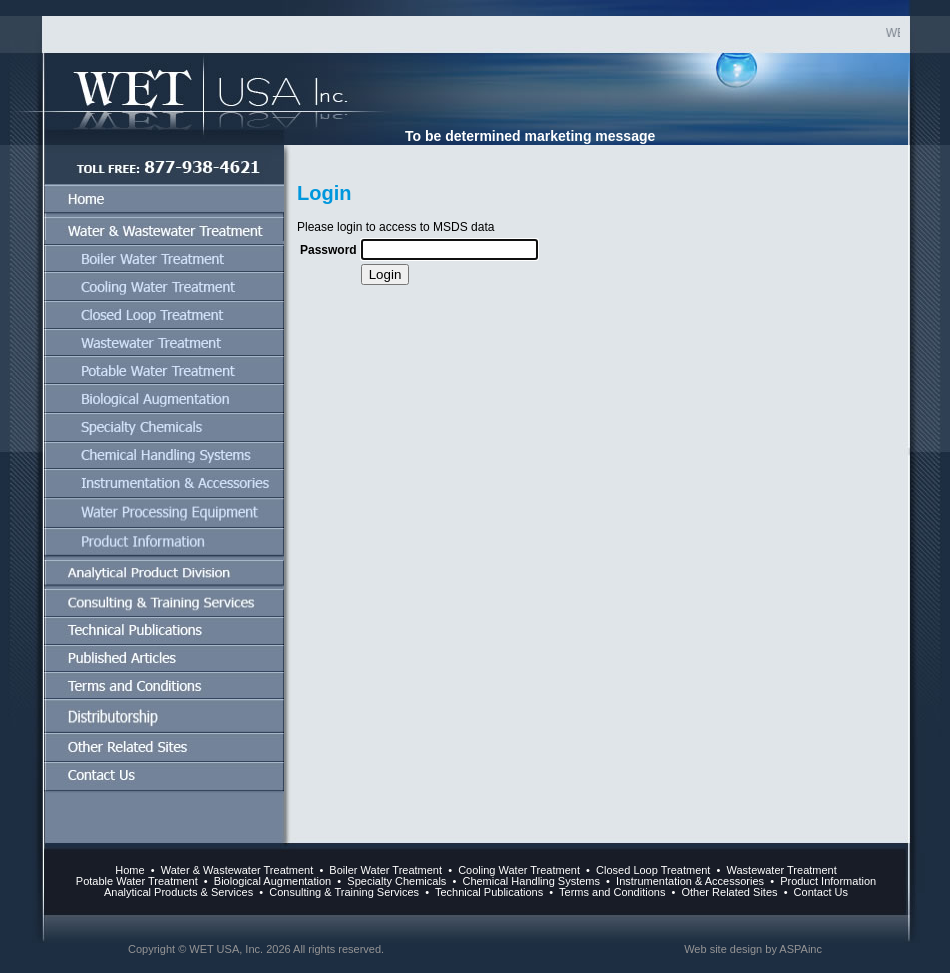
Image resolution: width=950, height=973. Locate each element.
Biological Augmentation (272, 881)
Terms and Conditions (610, 892)
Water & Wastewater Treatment (237, 870)
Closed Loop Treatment (653, 870)
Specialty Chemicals (396, 881)
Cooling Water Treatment (519, 870)
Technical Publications (487, 892)
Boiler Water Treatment (385, 870)
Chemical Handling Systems (531, 881)
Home (129, 870)
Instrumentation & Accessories (690, 881)
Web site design (723, 949)
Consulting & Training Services (344, 892)
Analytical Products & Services (178, 892)
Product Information (828, 881)
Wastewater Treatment (782, 870)
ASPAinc (800, 949)
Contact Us (821, 892)
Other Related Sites (727, 892)
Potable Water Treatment (137, 881)
